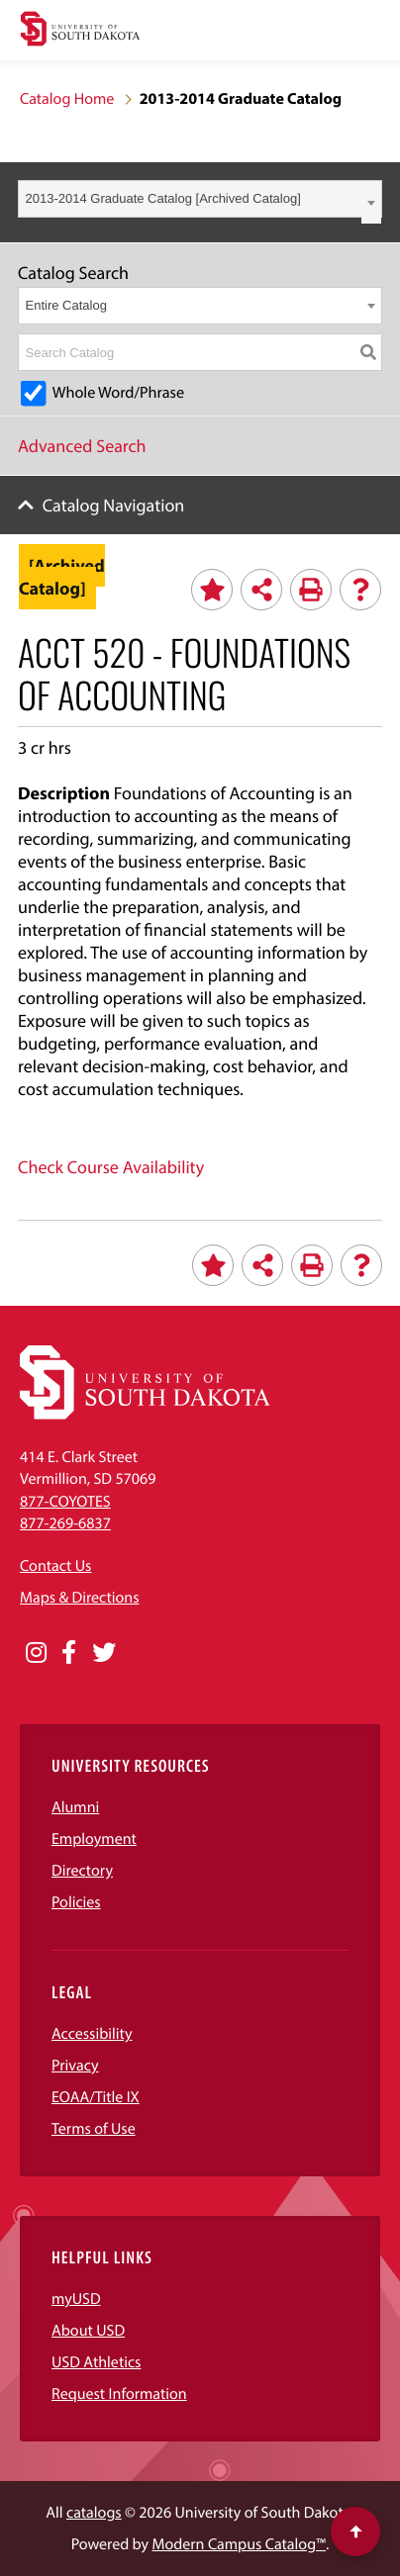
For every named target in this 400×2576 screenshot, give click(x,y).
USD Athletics (96, 2362)
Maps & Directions (79, 1598)
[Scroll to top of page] (355, 2531)
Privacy (75, 2065)
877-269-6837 (65, 1523)
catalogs (94, 2513)
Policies (76, 1902)
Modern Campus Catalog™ (239, 2544)
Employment (94, 1839)
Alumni (75, 1807)
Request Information (119, 2394)
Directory (82, 1871)
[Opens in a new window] (36, 1653)
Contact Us (55, 1566)
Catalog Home (67, 99)
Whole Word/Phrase (118, 393)
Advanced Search (82, 445)
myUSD (76, 2299)
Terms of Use (93, 2129)
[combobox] (200, 199)
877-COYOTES (65, 1502)
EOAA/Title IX (95, 2097)
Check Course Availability (111, 1166)
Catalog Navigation (114, 505)
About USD (88, 2331)
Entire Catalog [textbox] (66, 305)
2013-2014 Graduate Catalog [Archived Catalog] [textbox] (163, 198)
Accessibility (92, 2034)
